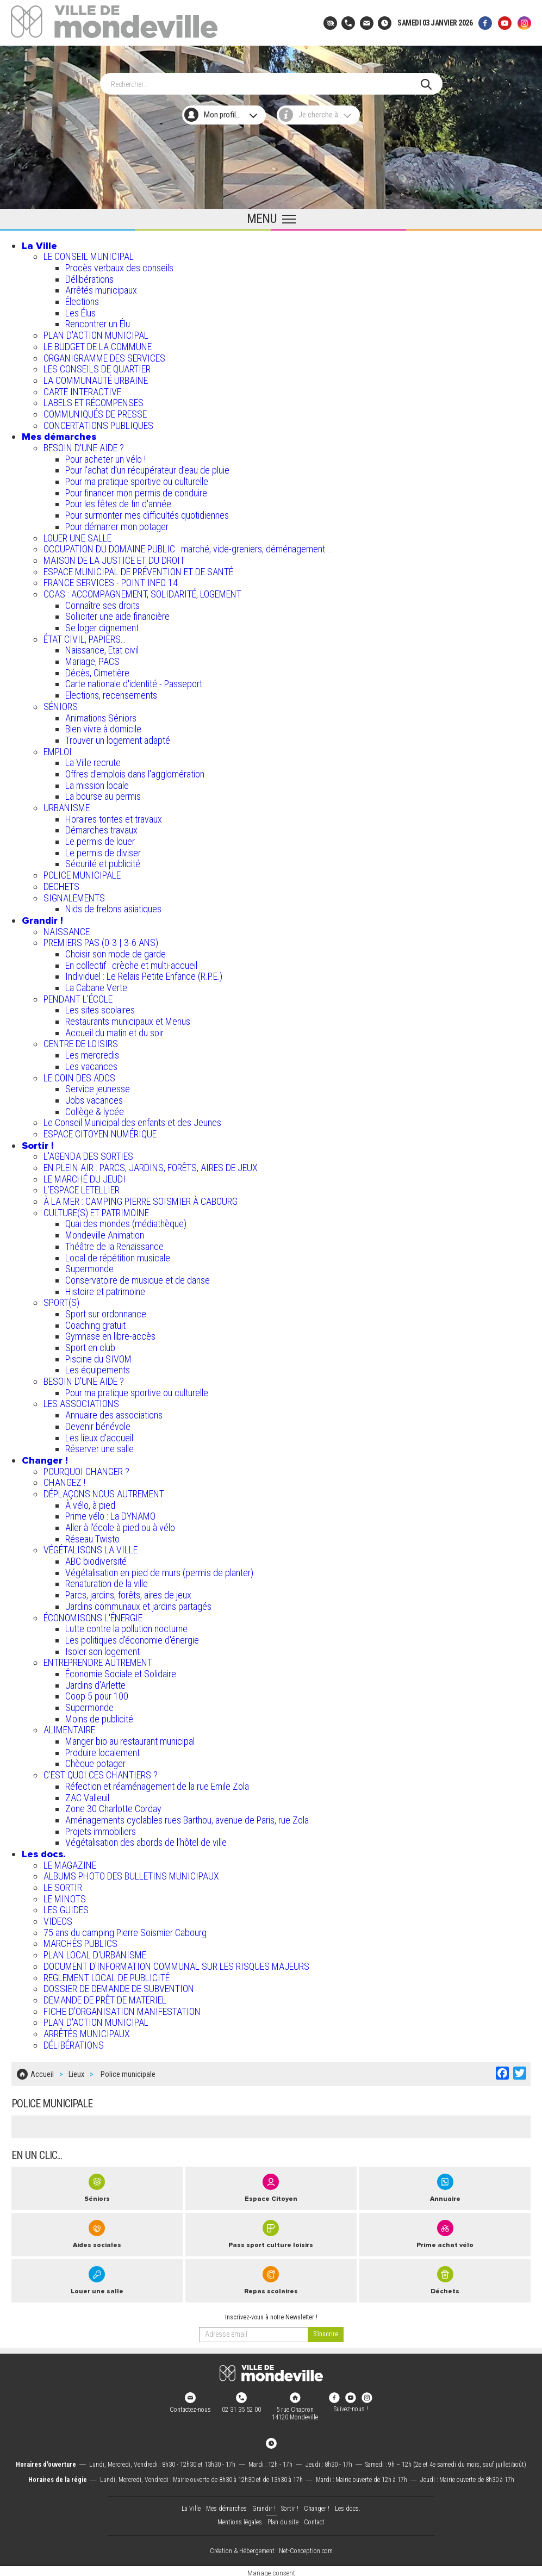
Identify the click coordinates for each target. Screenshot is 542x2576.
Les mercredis (92, 1053)
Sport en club (90, 1345)
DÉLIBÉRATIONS (73, 2043)
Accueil (42, 2071)
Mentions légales (239, 2518)
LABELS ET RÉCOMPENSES (93, 400)
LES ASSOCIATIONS (81, 1401)
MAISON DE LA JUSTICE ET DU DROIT (114, 558)
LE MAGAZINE (69, 1863)
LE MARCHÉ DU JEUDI (84, 1177)
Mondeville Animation (104, 1233)
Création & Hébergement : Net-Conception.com (271, 2546)
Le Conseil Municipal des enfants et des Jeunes (132, 1120)
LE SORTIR (62, 1885)
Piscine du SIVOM (98, 1356)
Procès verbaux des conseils (119, 265)
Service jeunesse (97, 1086)
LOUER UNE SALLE (77, 535)
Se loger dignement (102, 625)
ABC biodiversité (96, 1559)
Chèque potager (95, 1761)
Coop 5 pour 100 (96, 1694)
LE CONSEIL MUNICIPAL (88, 254)
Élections (82, 299)
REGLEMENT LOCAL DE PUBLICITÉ (106, 1975)
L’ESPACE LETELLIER (81, 1187)
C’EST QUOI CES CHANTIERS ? (100, 1772)
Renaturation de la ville (106, 1581)
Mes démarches (59, 434)
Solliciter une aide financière (117, 614)
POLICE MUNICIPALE (82, 873)
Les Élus (80, 310)
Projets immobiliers (100, 1829)
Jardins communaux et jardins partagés (138, 1604)
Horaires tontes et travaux (113, 817)
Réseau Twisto (92, 1536)
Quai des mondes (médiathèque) (125, 1221)
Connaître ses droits (102, 603)
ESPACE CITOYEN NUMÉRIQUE (100, 1131)
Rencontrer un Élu (97, 321)
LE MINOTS (64, 1896)
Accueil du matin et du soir (114, 1030)
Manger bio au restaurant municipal (130, 1739)
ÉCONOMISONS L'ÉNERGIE (92, 1615)
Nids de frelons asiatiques (113, 906)
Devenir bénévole (97, 1424)
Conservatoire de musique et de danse (137, 1278)
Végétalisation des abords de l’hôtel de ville (146, 1840)
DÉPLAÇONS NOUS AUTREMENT (103, 1491)
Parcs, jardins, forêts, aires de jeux (128, 1592)
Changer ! (45, 1458)
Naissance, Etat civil (102, 648)
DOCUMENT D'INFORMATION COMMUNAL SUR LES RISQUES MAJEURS (176, 1964)
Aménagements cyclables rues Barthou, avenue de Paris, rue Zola (187, 1818)
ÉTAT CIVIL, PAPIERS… (84, 637)
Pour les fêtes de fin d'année (118, 501)
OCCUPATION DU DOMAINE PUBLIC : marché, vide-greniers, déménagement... (187, 546)
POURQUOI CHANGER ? (86, 1469)
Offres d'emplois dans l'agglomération (134, 771)
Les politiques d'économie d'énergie (132, 1638)
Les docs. (44, 1852)
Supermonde (89, 1266)
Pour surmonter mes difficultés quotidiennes (147, 513)
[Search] (266, 81)
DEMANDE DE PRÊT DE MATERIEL (104, 1997)
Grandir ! (42, 918)
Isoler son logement (102, 1649)
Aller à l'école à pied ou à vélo (120, 1525)
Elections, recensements (111, 693)
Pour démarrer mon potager (117, 524)
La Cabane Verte (96, 985)
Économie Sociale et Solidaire (120, 1671)
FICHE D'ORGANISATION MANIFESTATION (122, 2009)
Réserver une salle (99, 1446)
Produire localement (102, 1750)
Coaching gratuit (95, 1323)
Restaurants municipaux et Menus (127, 1019)
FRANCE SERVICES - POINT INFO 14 (110, 580)
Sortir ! (38, 1143)
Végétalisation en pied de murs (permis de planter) (159, 1570)
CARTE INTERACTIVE (82, 389)
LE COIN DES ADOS (79, 1075)
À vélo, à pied (90, 1503)
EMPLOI (57, 749)
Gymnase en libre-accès (110, 1334)
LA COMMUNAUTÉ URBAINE (95, 378)
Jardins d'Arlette (95, 1683)
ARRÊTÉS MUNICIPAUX (86, 2031)
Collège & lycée (94, 1109)
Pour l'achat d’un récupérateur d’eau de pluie (147, 468)
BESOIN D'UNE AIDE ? (83, 445)
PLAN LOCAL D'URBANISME (94, 1952)
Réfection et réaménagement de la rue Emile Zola (157, 1784)
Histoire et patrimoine (105, 1289)
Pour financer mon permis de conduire (136, 490)
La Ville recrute (93, 760)
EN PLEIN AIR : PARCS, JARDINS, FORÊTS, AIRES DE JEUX (150, 1165)
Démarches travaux (101, 827)
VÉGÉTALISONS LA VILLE (90, 1547)
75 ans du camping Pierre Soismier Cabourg (125, 1930)
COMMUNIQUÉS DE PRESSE (95, 412)
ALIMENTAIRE (69, 1727)
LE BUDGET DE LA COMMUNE (97, 344)
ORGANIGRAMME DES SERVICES (104, 355)
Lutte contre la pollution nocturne (126, 1626)
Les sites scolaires (100, 1007)
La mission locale (97, 783)
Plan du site (282, 2518)
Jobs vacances (94, 1098)
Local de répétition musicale (117, 1255)
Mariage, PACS (92, 659)
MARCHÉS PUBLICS (80, 1941)
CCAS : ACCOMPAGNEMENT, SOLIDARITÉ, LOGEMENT (142, 592)
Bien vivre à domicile (103, 726)
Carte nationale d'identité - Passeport (133, 681)
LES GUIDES (66, 1907)
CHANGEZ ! (64, 1480)
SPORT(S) (61, 1300)
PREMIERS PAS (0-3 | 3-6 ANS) (100, 940)
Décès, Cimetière (97, 670)
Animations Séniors (100, 715)
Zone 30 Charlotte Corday (113, 1806)
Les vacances (91, 1064)
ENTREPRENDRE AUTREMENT (97, 1660)
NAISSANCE (66, 929)
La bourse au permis (103, 794)
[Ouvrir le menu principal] (271, 217)
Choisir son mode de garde (115, 951)
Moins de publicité (99, 1716)
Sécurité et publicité (102, 861)
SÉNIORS (60, 704)
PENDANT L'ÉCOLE (78, 997)
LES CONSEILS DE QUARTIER (97, 366)
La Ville (39, 244)
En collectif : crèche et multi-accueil (131, 963)
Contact (314, 2518)
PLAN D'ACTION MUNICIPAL (95, 333)
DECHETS (61, 884)
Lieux (76, 2071)
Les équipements (97, 1367)
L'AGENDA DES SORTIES (88, 1154)
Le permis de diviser (103, 850)
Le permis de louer (100, 839)
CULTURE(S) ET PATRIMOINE (96, 1210)
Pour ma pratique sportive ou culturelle (136, 479)
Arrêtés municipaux (101, 288)
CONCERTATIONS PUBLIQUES (98, 423)
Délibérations (89, 277)
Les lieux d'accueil (99, 1435)
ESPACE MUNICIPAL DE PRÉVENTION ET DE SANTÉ (138, 569)
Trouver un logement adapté (117, 738)
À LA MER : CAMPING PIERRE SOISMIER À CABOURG (140, 1199)
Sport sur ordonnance (105, 1311)
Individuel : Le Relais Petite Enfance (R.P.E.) (143, 974)
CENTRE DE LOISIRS (80, 1041)
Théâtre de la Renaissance (114, 1244)
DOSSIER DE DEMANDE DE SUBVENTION (118, 1986)
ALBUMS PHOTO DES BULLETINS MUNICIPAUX (131, 1874)
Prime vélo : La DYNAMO (110, 1514)
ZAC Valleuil (87, 1795)
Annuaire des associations (114, 1412)
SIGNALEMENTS (74, 895)
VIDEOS (57, 1919)
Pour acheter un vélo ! (105, 457)
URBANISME (66, 805)
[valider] (326, 2330)
